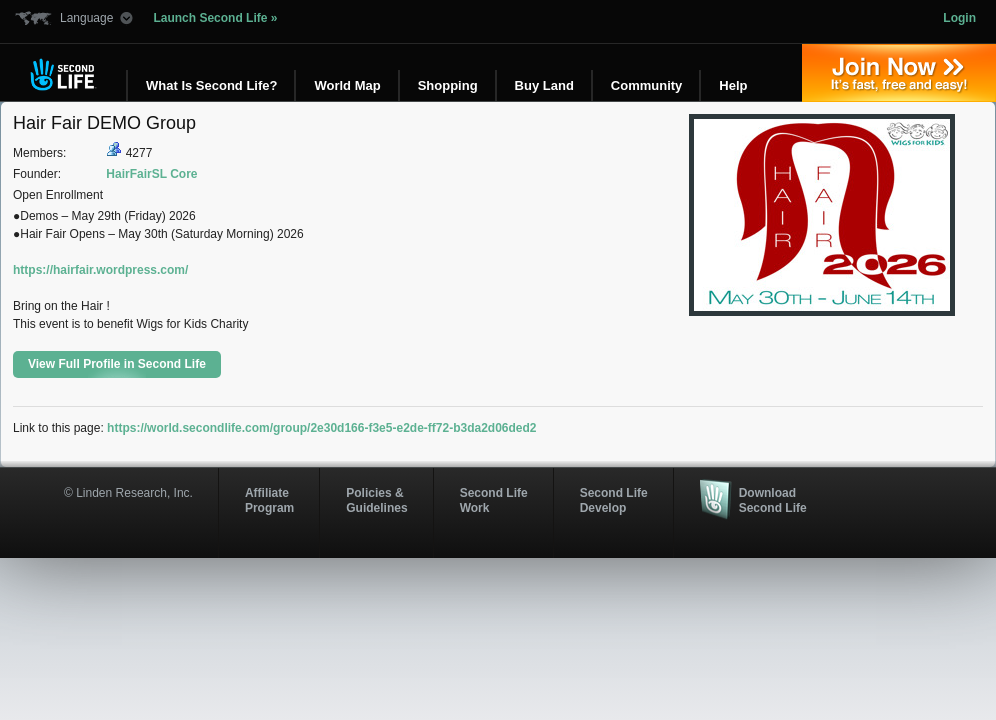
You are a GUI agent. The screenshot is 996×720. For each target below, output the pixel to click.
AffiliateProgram (269, 500)
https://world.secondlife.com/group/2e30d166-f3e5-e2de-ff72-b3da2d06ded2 (321, 428)
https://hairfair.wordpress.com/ (100, 270)
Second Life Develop (614, 500)
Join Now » (899, 73)
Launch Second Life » (215, 18)
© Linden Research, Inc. (128, 493)
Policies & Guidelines (376, 500)
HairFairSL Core (151, 174)
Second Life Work (494, 500)
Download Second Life (773, 500)
